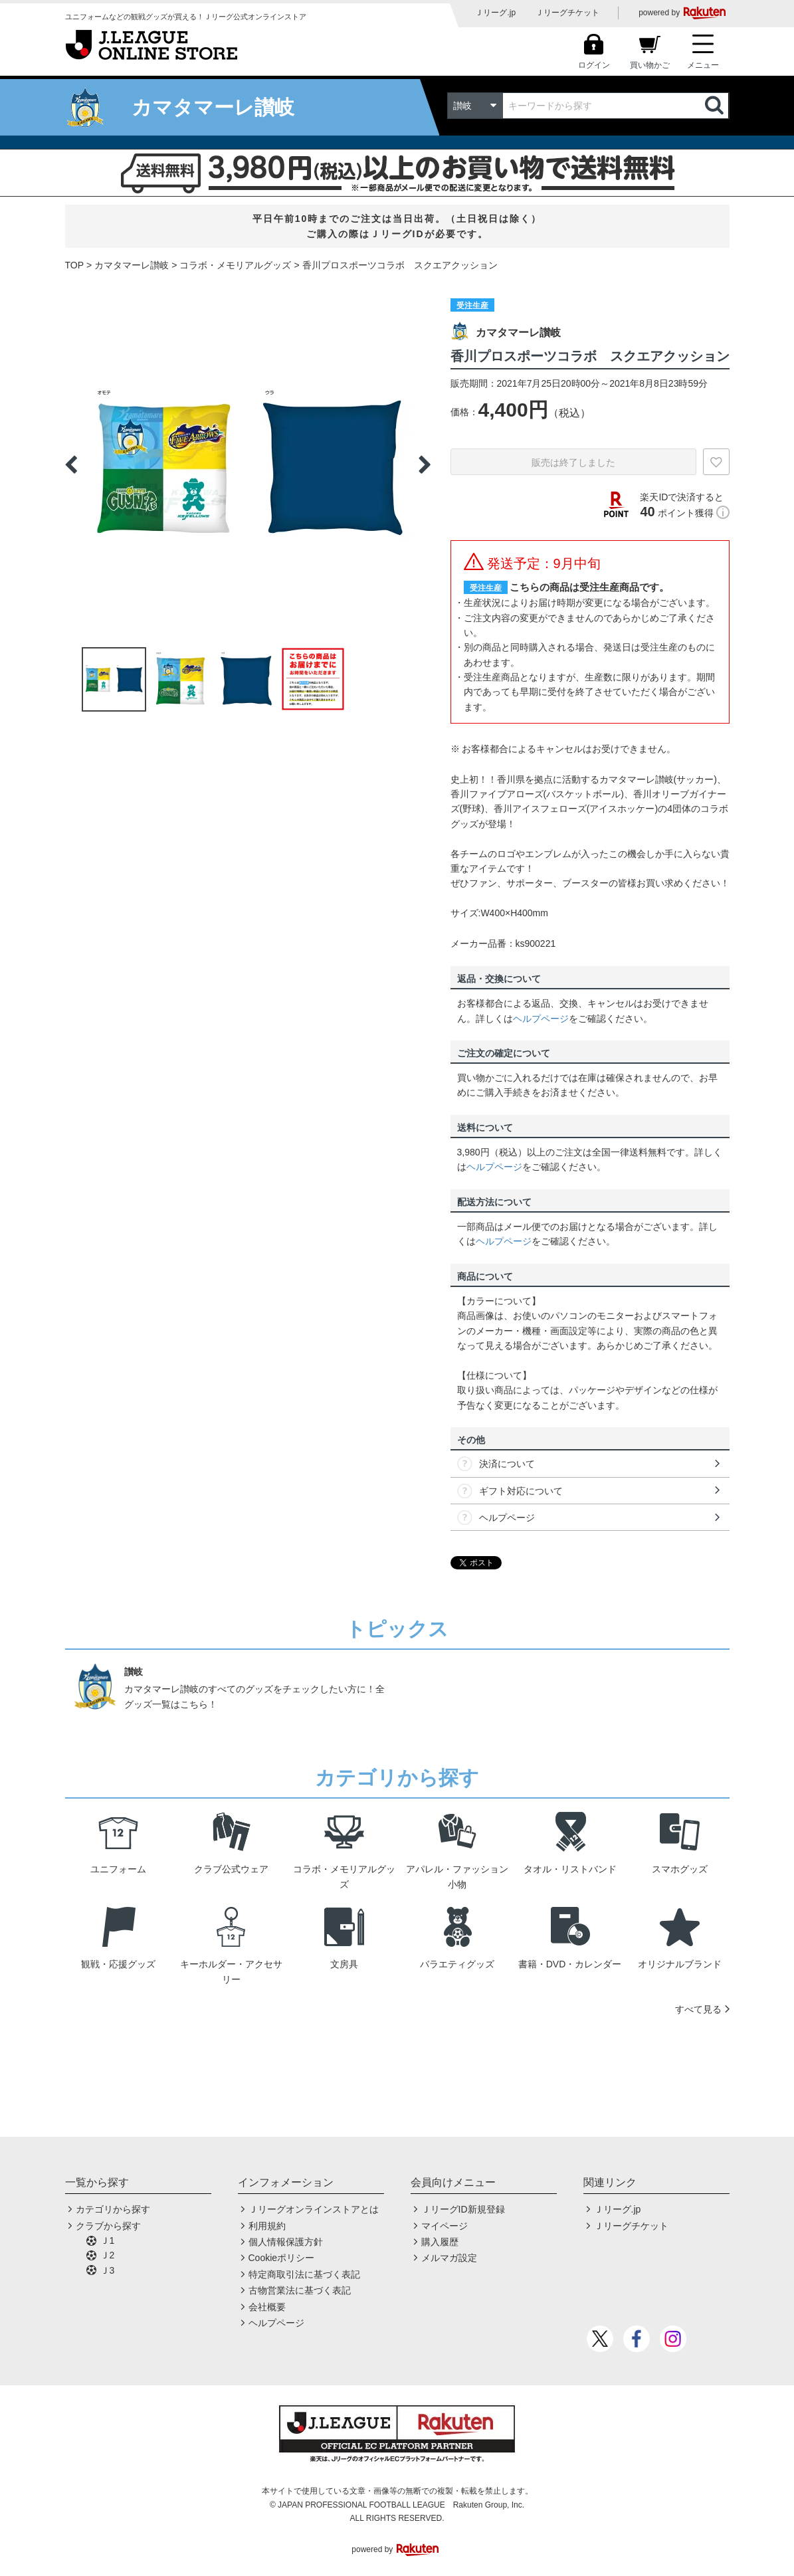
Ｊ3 (107, 2270)
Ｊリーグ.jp (495, 12)
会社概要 (267, 2307)
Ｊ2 (107, 2255)
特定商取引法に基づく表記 (304, 2274)
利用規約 (267, 2226)
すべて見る (698, 2009)
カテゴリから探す (113, 2209)
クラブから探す (108, 2226)
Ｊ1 (107, 2240)
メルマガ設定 (449, 2257)
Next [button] (425, 464)
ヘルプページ (541, 1018)
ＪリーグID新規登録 (463, 2209)
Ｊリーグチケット (567, 12)
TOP (74, 265)
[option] (248, 464)
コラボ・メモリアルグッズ (235, 265)
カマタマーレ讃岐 (131, 265)
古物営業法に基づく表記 (299, 2290)
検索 (715, 105)
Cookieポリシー (281, 2257)
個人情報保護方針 (285, 2241)
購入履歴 (439, 2241)
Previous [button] (71, 464)
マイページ (444, 2226)
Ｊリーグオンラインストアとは (313, 2209)
